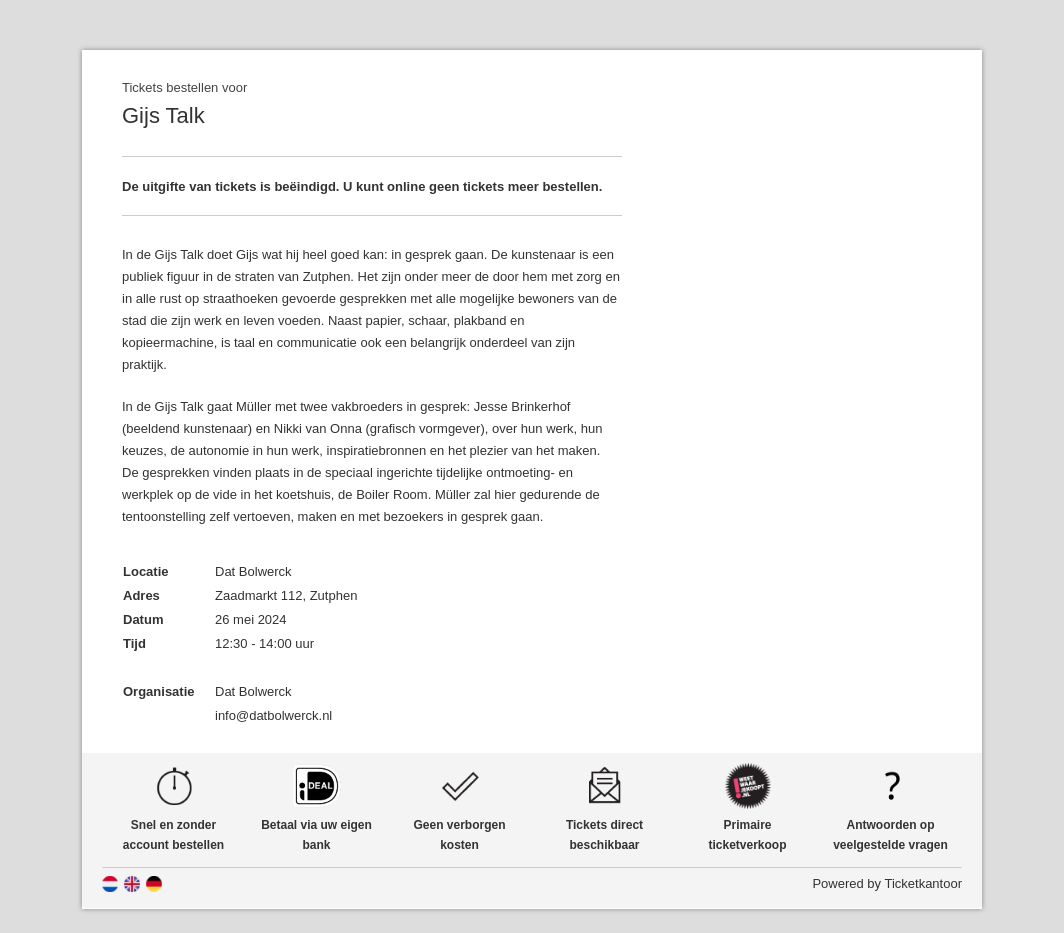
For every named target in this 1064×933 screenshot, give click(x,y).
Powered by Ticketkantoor (887, 883)
